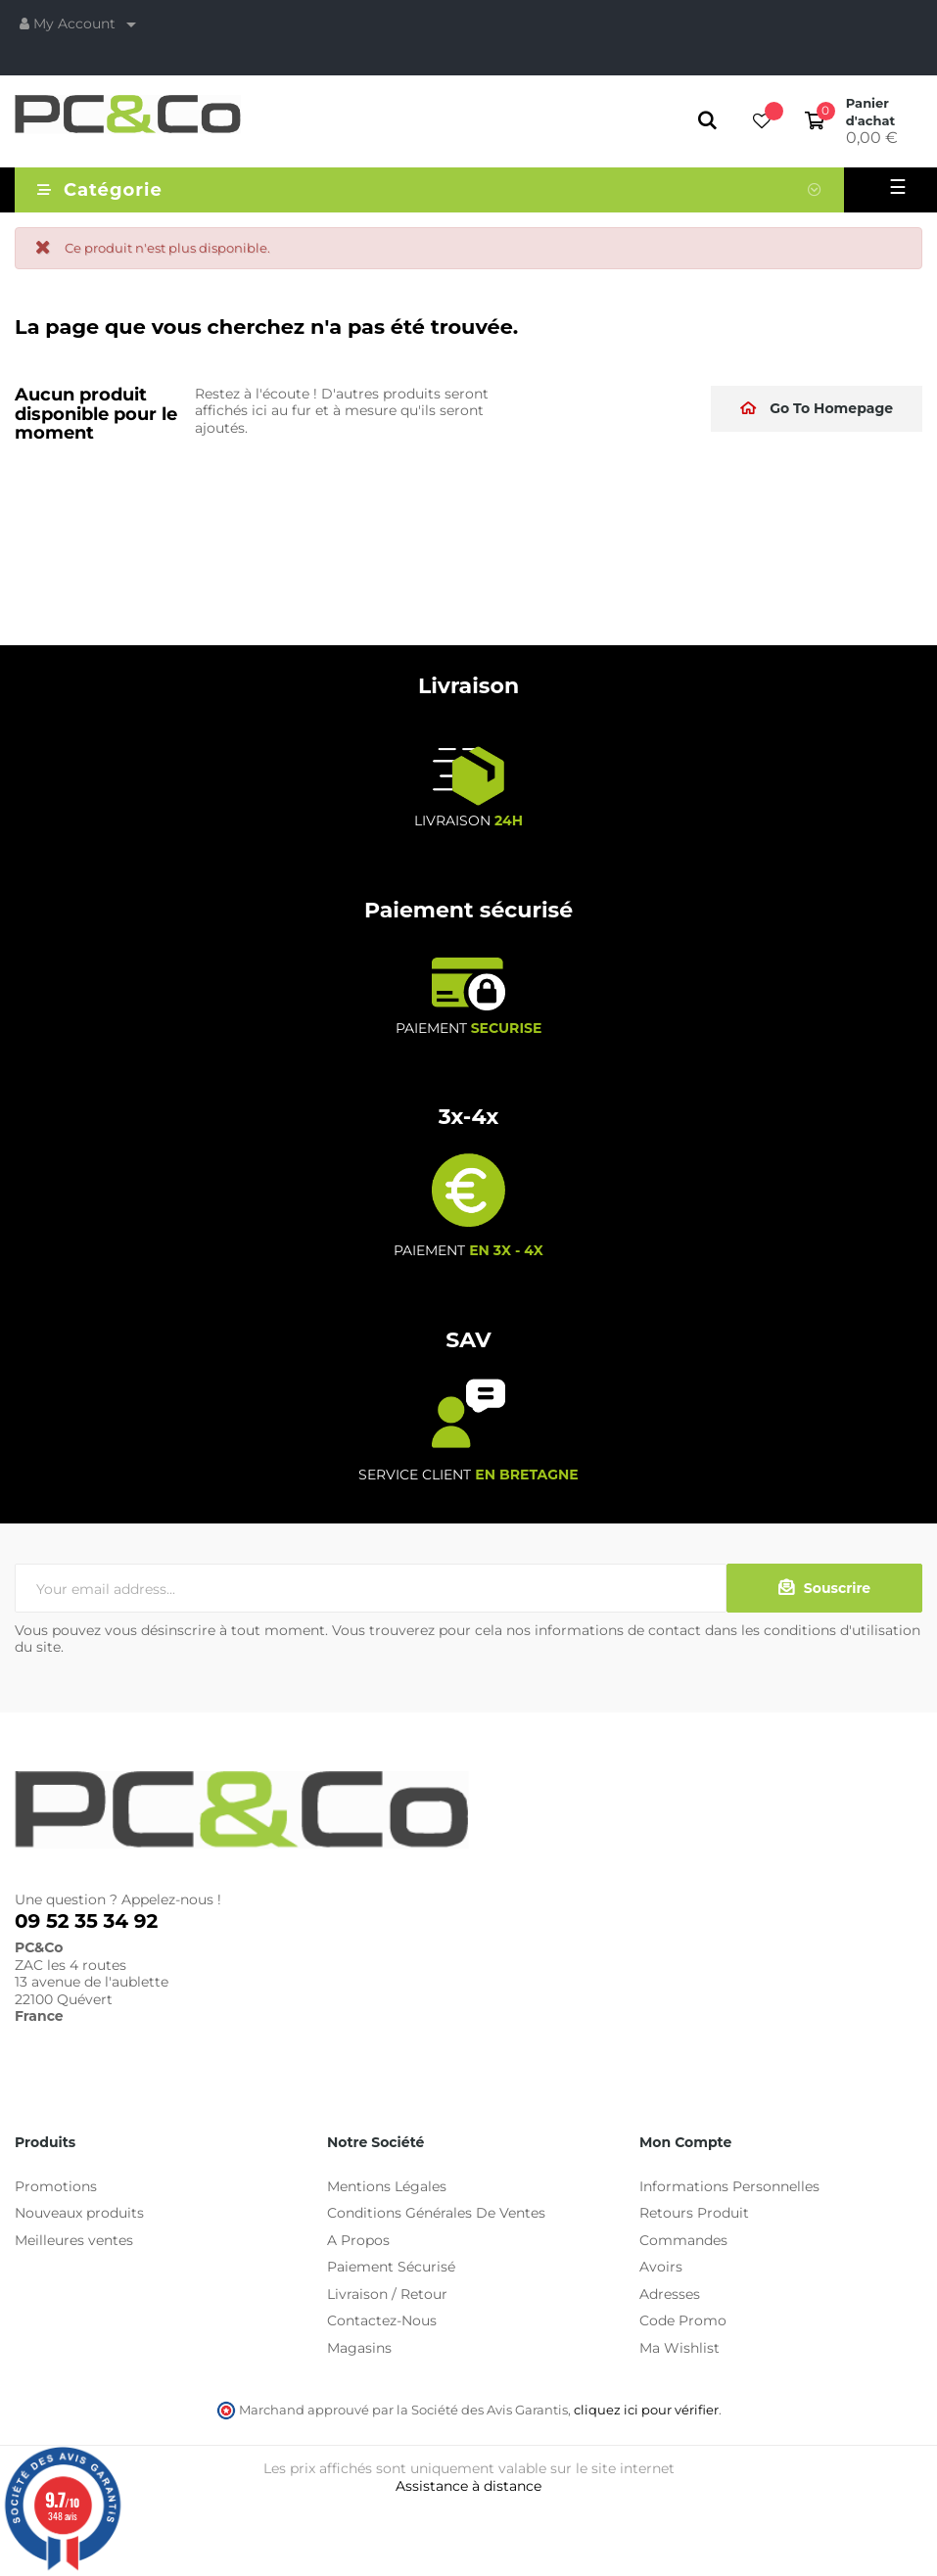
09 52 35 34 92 (86, 1921)
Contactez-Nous (382, 2320)
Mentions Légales (386, 2186)
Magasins (359, 2348)
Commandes (683, 2240)
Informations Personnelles (729, 2186)
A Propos (358, 2240)
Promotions (56, 2186)
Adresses (669, 2294)
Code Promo (682, 2320)
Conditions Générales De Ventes (436, 2213)
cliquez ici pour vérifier (646, 2410)
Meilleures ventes (74, 2240)
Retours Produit (694, 2213)
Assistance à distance (468, 2486)
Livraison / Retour (387, 2294)
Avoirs (660, 2266)
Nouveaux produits (79, 2213)
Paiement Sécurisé (391, 2266)
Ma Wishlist (679, 2348)
